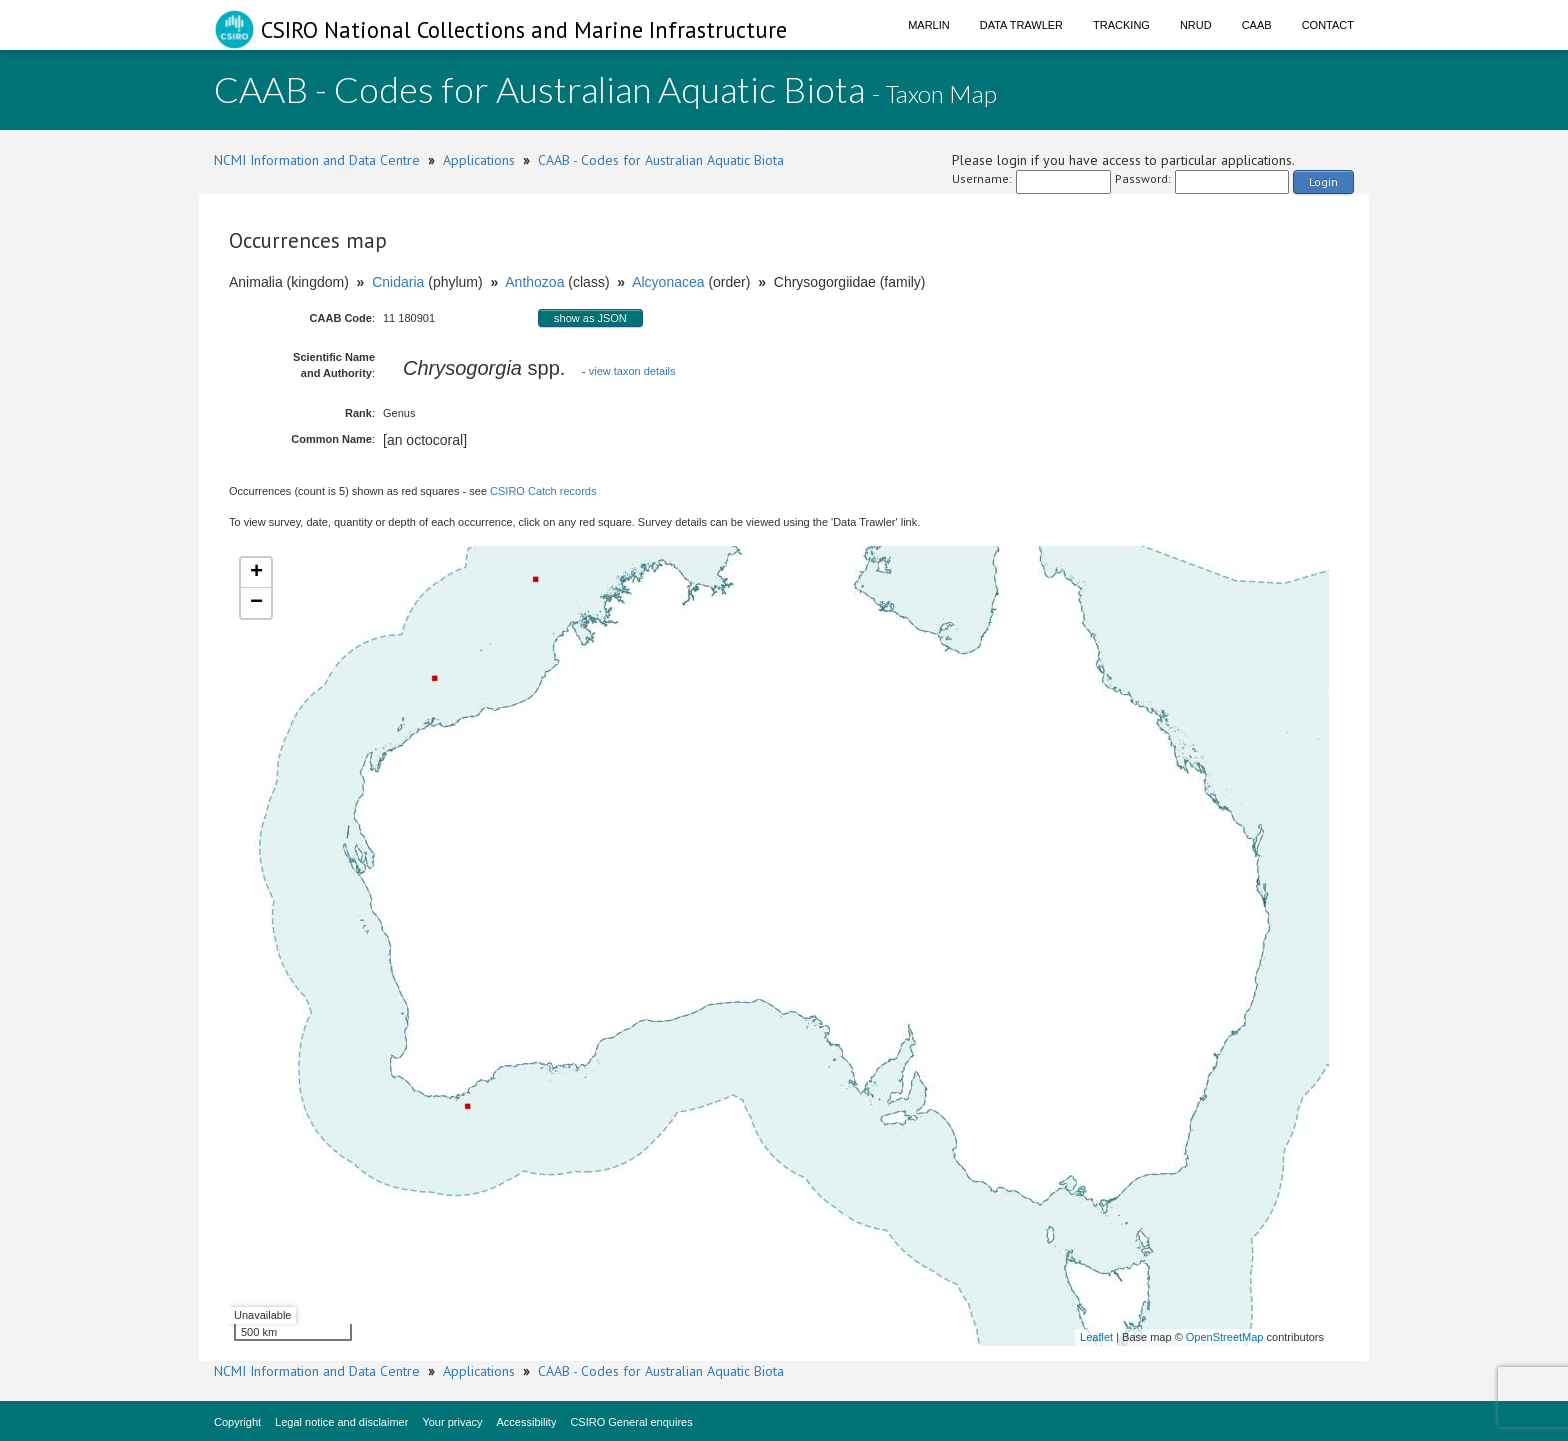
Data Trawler (1021, 25)
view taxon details (632, 371)
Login (1323, 181)
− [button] (256, 603)
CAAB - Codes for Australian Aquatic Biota (661, 160)
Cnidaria (398, 282)
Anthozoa (534, 282)
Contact (1328, 25)
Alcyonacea (668, 282)
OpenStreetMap (1225, 1337)
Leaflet (1096, 1337)
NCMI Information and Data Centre (317, 160)
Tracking (1121, 25)
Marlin (929, 25)
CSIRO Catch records (543, 491)
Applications (479, 160)
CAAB (1257, 25)
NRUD (1196, 25)
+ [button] (256, 573)
